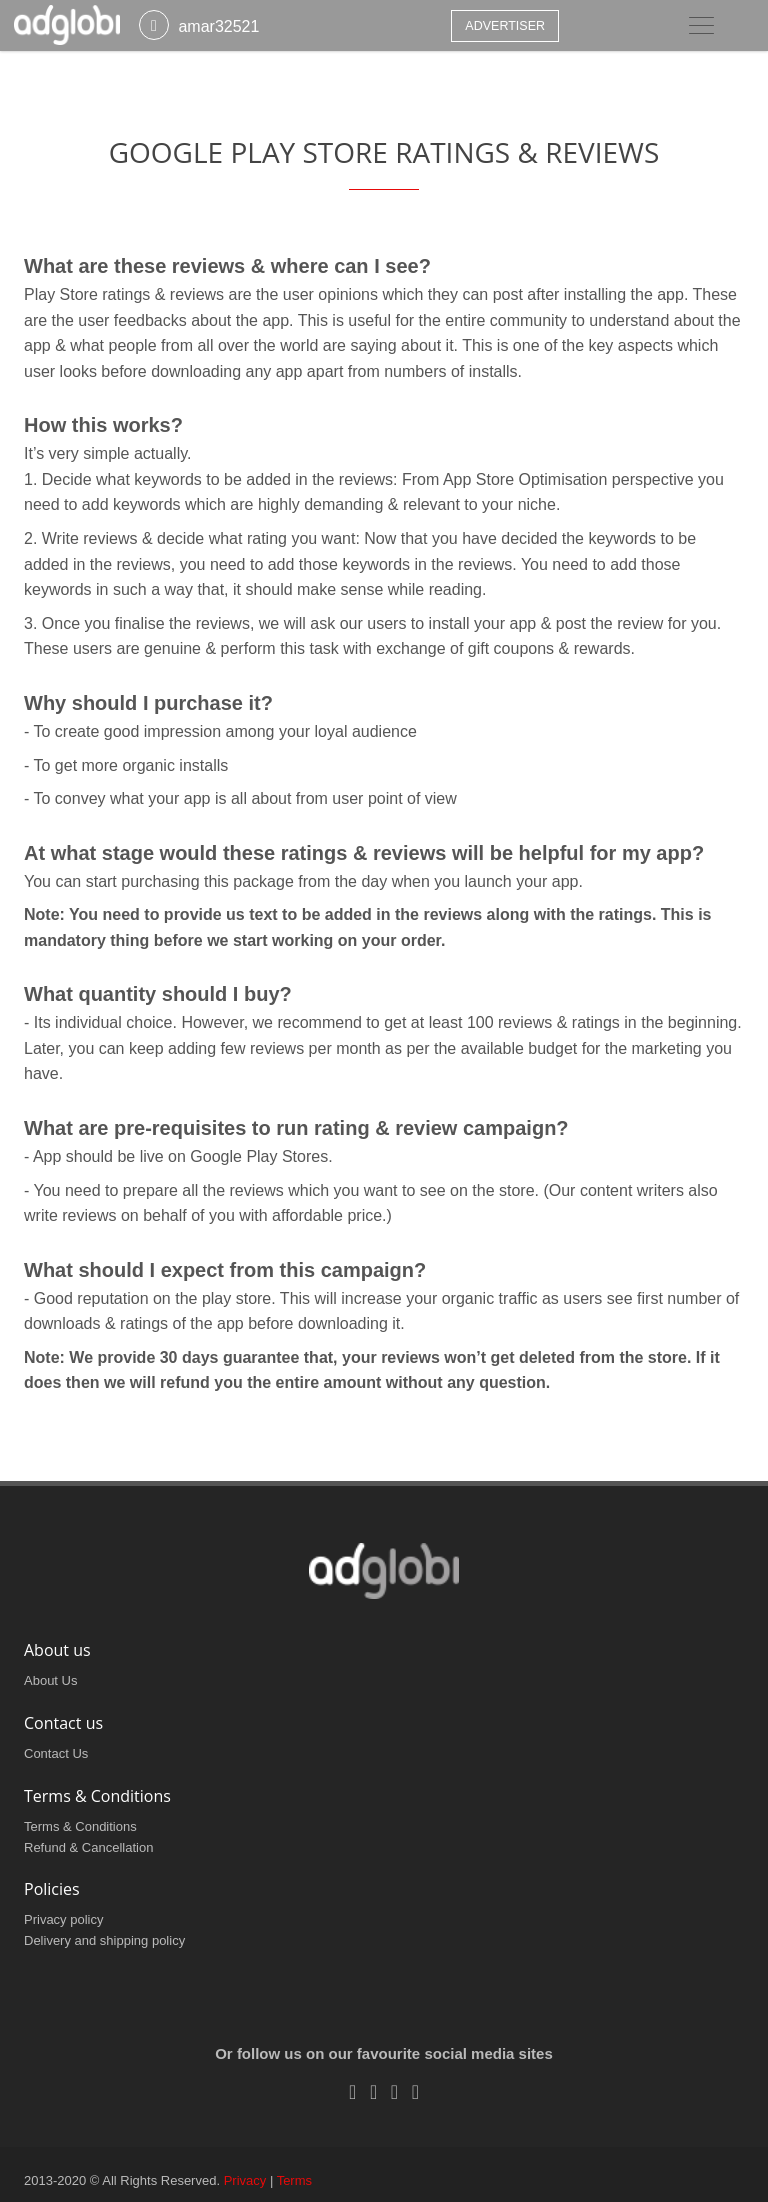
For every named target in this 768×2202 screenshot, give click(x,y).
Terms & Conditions (80, 1826)
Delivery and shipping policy (104, 1940)
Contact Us (56, 1753)
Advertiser (505, 26)
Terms (294, 2180)
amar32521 (218, 26)
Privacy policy (63, 1919)
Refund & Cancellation (88, 1847)
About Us (50, 1680)
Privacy (245, 2180)
